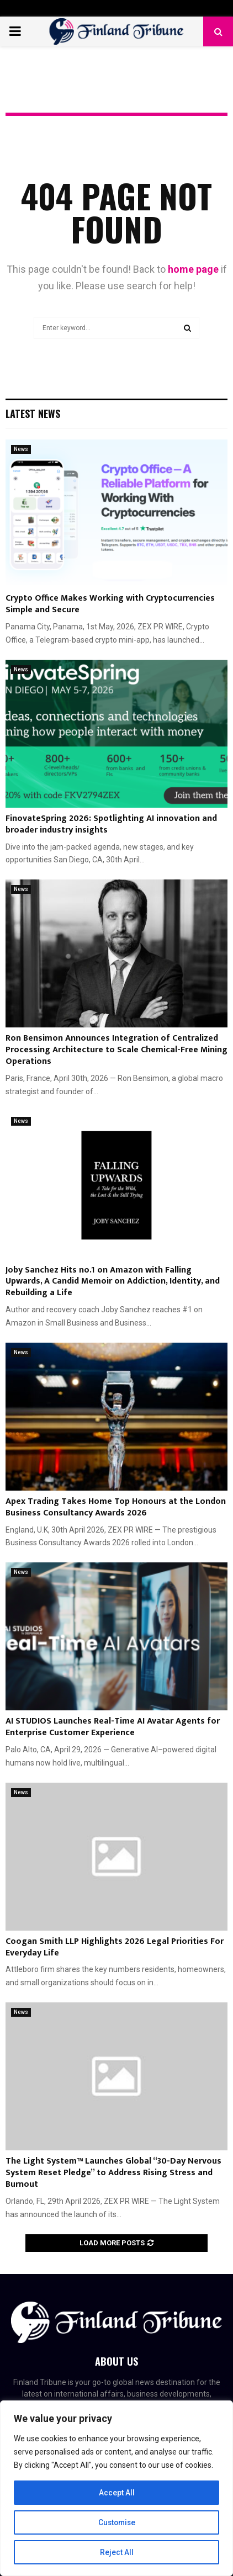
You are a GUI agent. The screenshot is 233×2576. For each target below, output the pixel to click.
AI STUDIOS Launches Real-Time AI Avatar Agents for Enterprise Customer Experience (113, 1727)
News (21, 449)
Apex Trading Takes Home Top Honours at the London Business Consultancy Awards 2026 (116, 1507)
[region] (116, 2488)
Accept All (117, 2492)
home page (193, 269)
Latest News (33, 413)
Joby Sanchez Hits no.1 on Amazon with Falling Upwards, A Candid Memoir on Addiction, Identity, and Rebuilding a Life (113, 1282)
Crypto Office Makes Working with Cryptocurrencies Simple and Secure (110, 604)
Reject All (117, 2552)
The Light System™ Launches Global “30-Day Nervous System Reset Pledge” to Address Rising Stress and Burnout (113, 2173)
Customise (116, 2522)
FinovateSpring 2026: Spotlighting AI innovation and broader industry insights (111, 824)
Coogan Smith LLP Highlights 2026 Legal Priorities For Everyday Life (115, 1947)
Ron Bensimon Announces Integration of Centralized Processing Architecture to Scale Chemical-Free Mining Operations (116, 1050)
